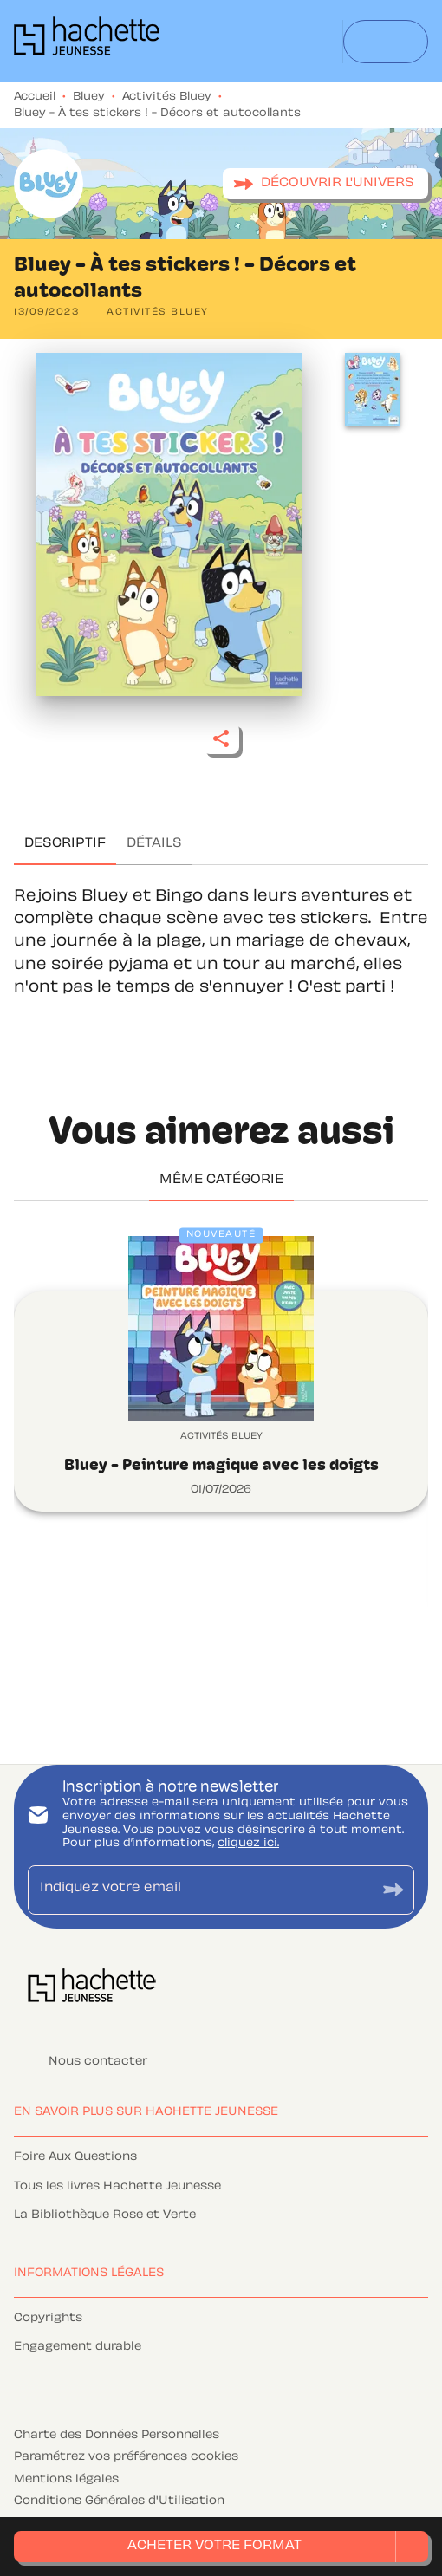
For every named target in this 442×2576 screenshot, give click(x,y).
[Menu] (385, 41)
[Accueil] (86, 41)
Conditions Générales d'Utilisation (119, 2501)
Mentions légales (66, 2480)
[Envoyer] (393, 1890)
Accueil (34, 97)
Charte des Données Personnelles (116, 2435)
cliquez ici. (248, 1843)
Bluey (89, 97)
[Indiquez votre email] (199, 1890)
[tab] (65, 844)
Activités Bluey (166, 97)
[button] (325, 183)
